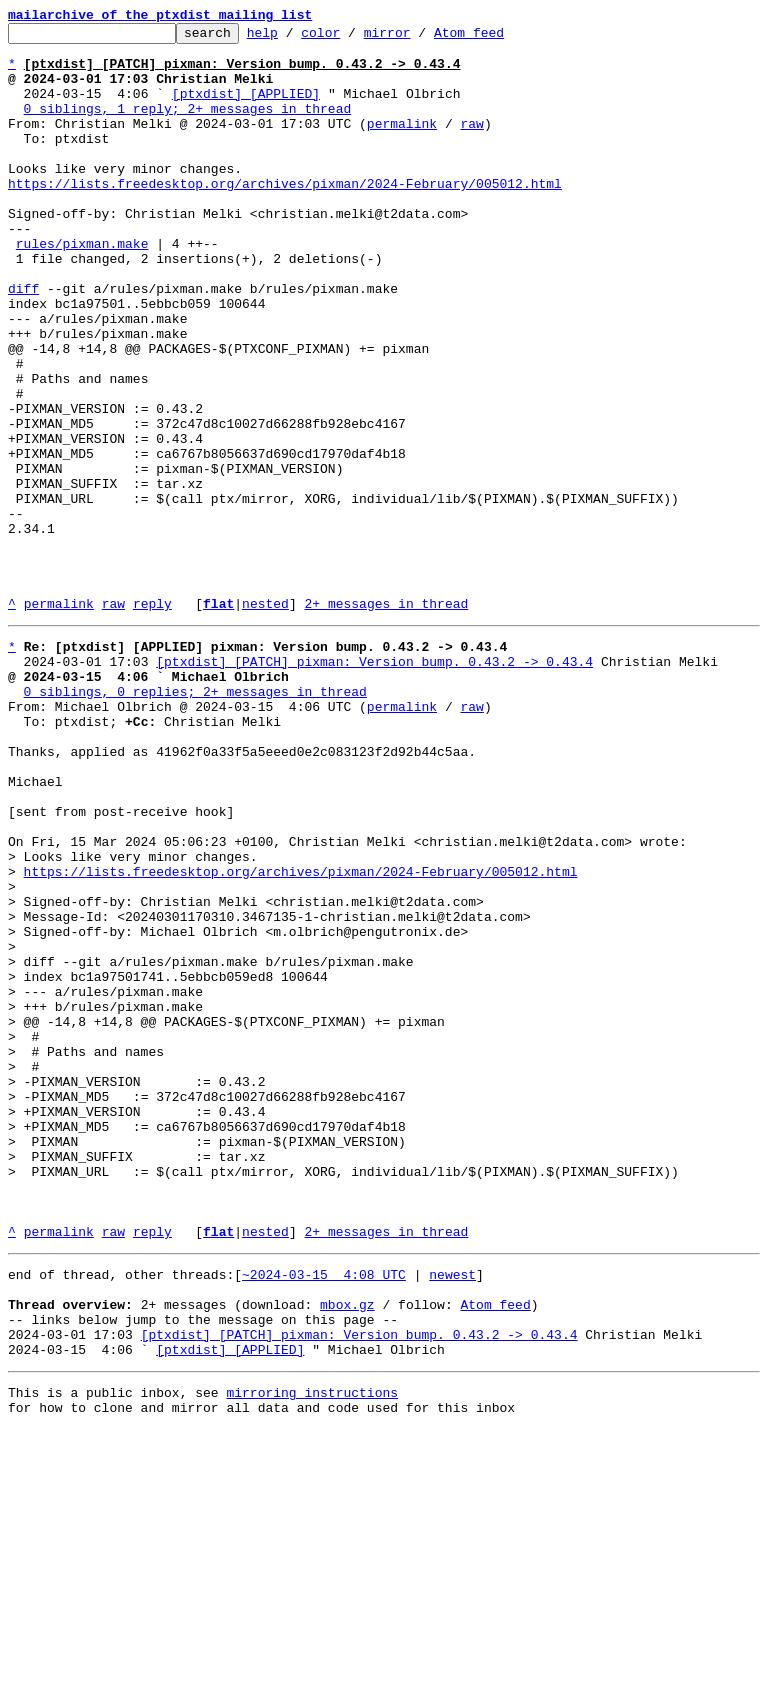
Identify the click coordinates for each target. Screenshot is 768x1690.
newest (452, 1514)
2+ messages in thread (386, 720)
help (293, 38)
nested (265, 720)
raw (471, 144)
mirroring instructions (312, 1650)
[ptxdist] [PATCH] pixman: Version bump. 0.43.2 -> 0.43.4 (374, 784)
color (351, 38)
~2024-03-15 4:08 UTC (324, 1514)
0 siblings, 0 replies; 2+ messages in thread (195, 820)
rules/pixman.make (82, 288)
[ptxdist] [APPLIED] (246, 108)
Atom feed (500, 38)
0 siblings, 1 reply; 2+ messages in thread (188, 126)
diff (23, 342)
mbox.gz (347, 1550)
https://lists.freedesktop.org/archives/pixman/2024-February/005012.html (285, 216)
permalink (402, 144)
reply (152, 720)
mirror (418, 38)
